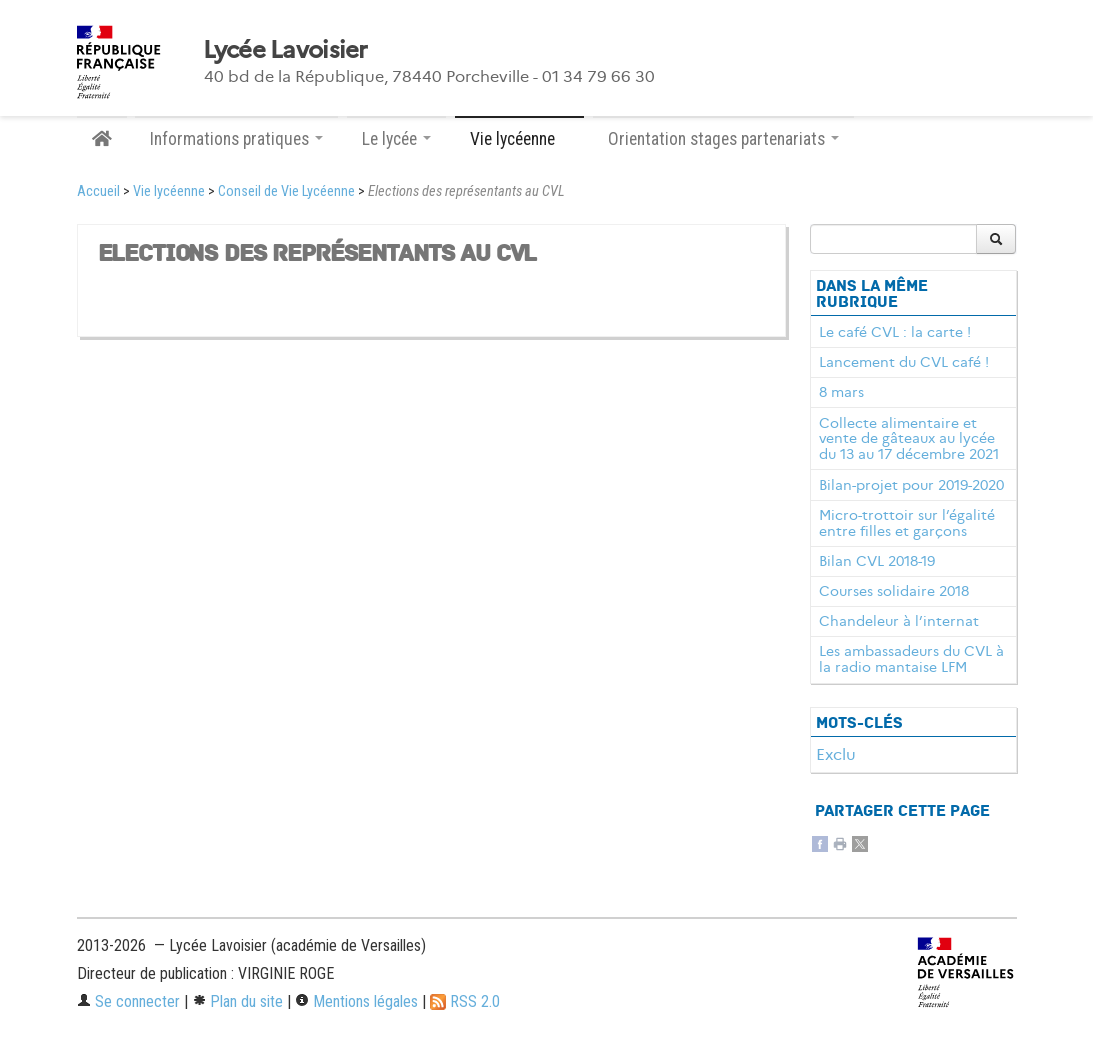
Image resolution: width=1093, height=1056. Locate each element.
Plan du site (237, 1001)
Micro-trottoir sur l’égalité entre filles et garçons (907, 523)
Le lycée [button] (396, 139)
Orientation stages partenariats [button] (723, 139)
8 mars (841, 392)
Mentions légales (356, 1001)
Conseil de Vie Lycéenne (286, 191)
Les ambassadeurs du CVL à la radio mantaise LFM (911, 659)
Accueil (98, 191)
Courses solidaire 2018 (894, 591)
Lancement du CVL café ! (904, 362)
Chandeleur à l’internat (899, 621)
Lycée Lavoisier (285, 50)
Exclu (836, 754)
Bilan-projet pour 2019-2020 (911, 485)
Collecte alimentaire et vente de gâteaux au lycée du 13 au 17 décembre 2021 (909, 439)
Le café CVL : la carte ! (895, 332)
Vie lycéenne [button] (519, 139)
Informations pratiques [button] (236, 139)
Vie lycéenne (169, 191)
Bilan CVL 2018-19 (877, 561)
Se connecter (128, 1001)
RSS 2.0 (465, 1001)
